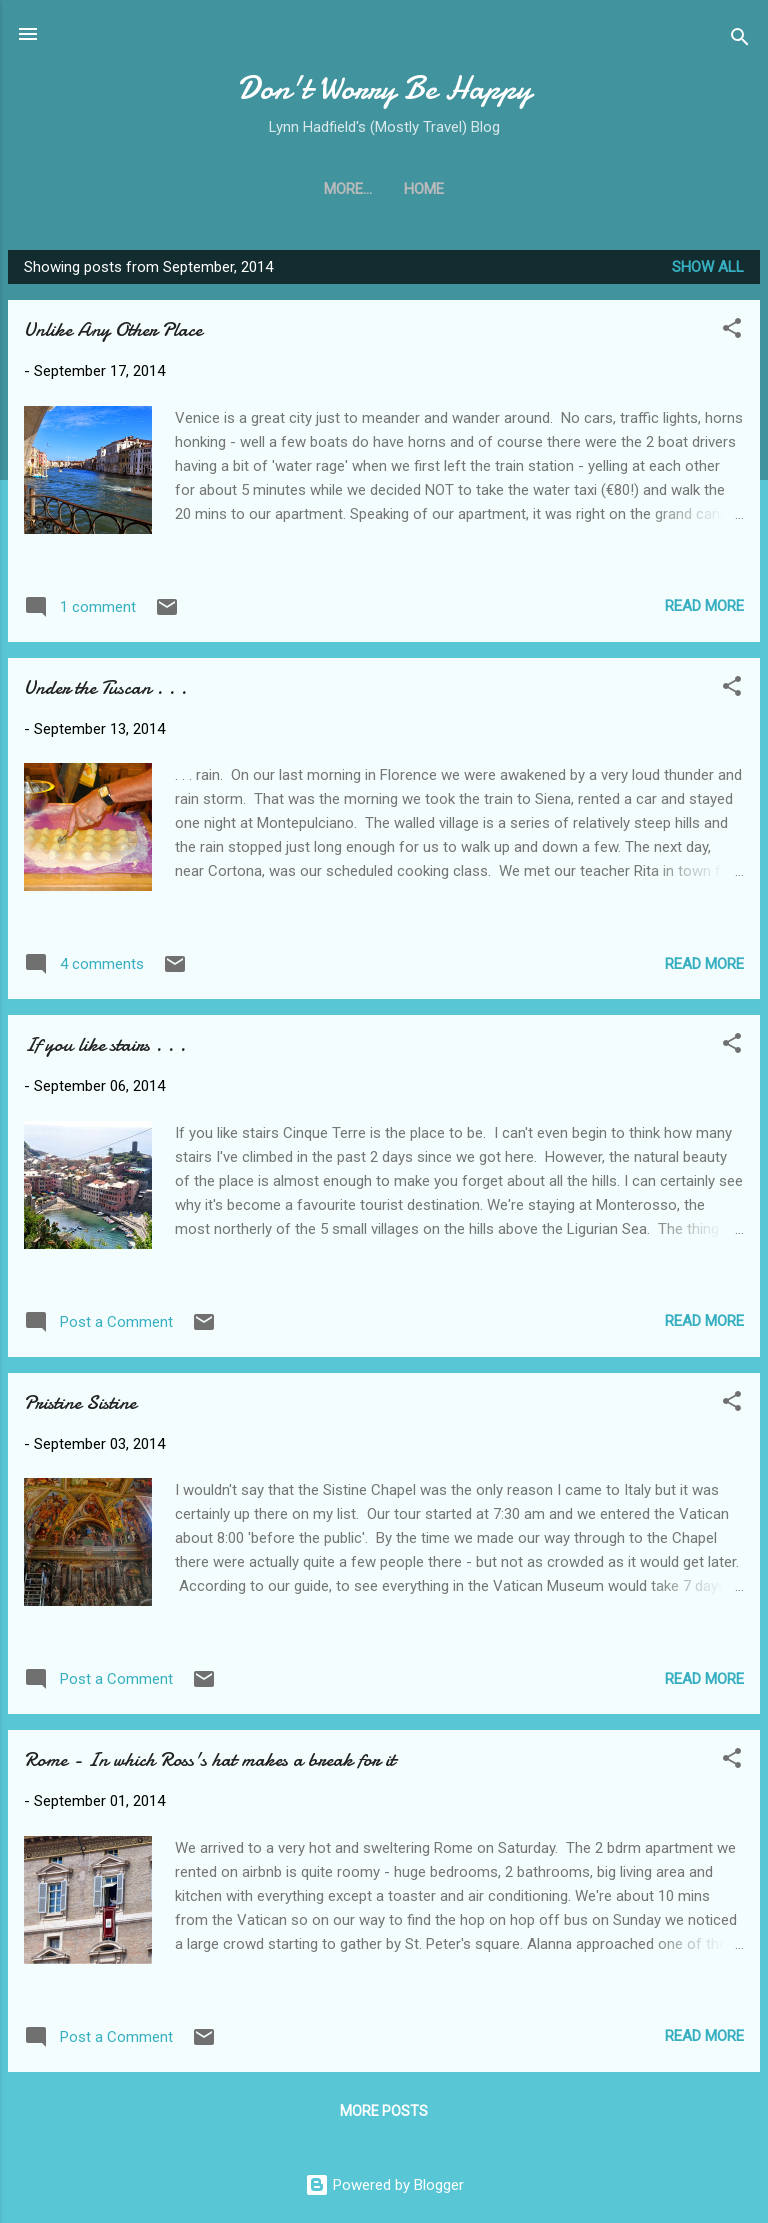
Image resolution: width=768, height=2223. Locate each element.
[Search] (740, 40)
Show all (708, 267)
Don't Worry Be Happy (384, 88)
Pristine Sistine (80, 1402)
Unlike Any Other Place (113, 329)
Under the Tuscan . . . (105, 687)
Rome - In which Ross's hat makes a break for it (209, 1759)
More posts (384, 2111)
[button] (732, 331)
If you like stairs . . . (105, 1044)
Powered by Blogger (384, 2185)
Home (384, 189)
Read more (704, 606)
